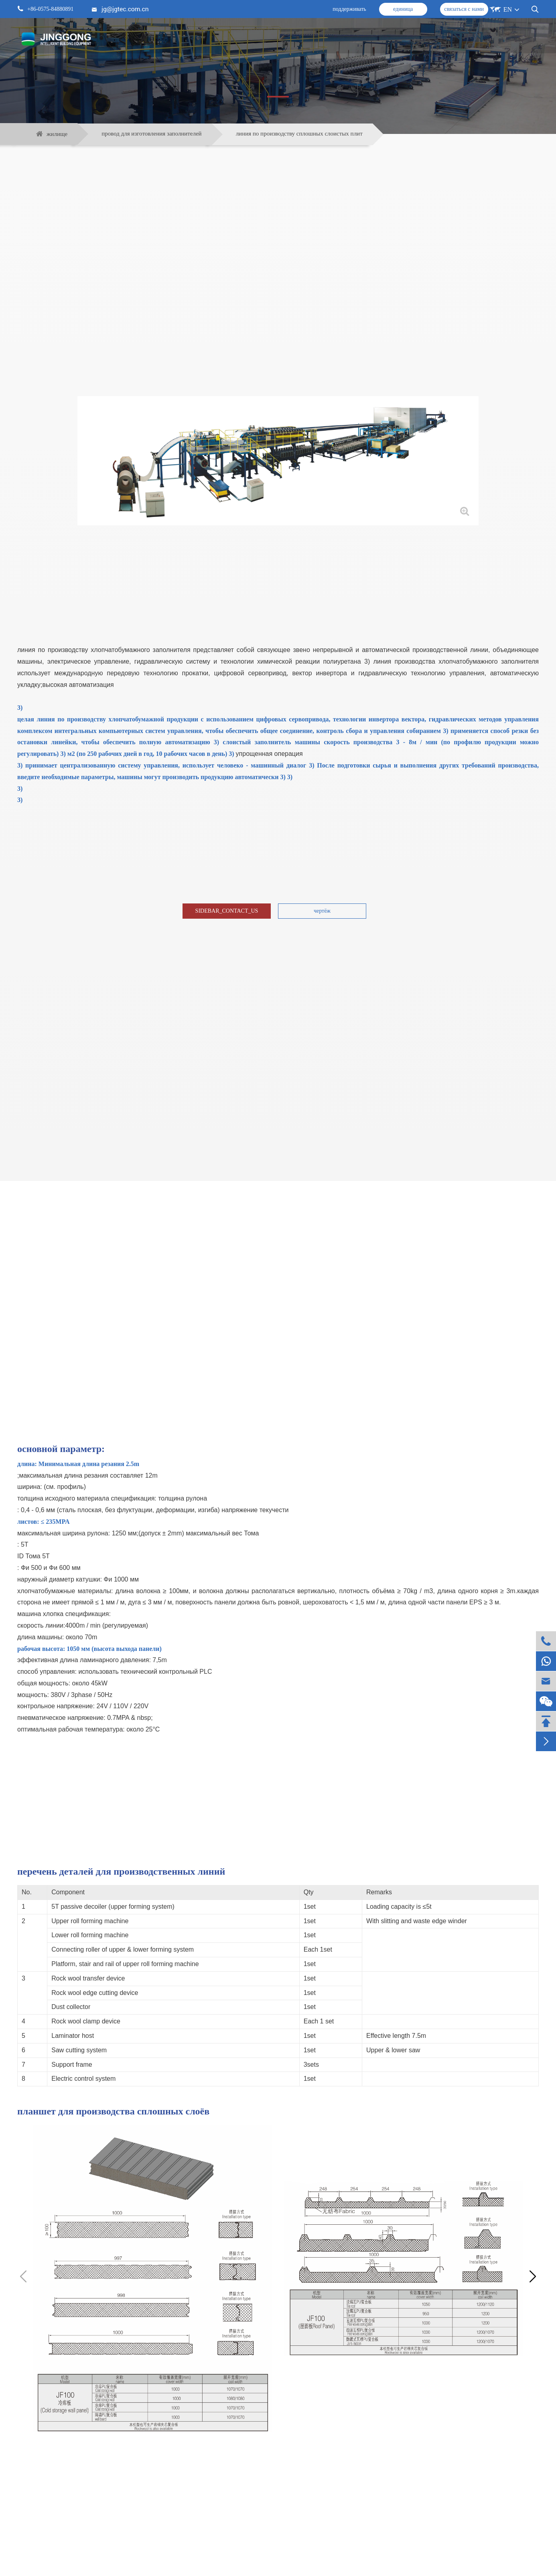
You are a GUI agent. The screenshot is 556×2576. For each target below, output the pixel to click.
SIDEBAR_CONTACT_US (226, 911)
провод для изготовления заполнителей (151, 133)
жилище (57, 134)
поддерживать (349, 9)
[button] (533, 2276)
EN (507, 9)
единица (403, 9)
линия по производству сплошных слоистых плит (299, 133)
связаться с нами (464, 9)
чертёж (322, 911)
